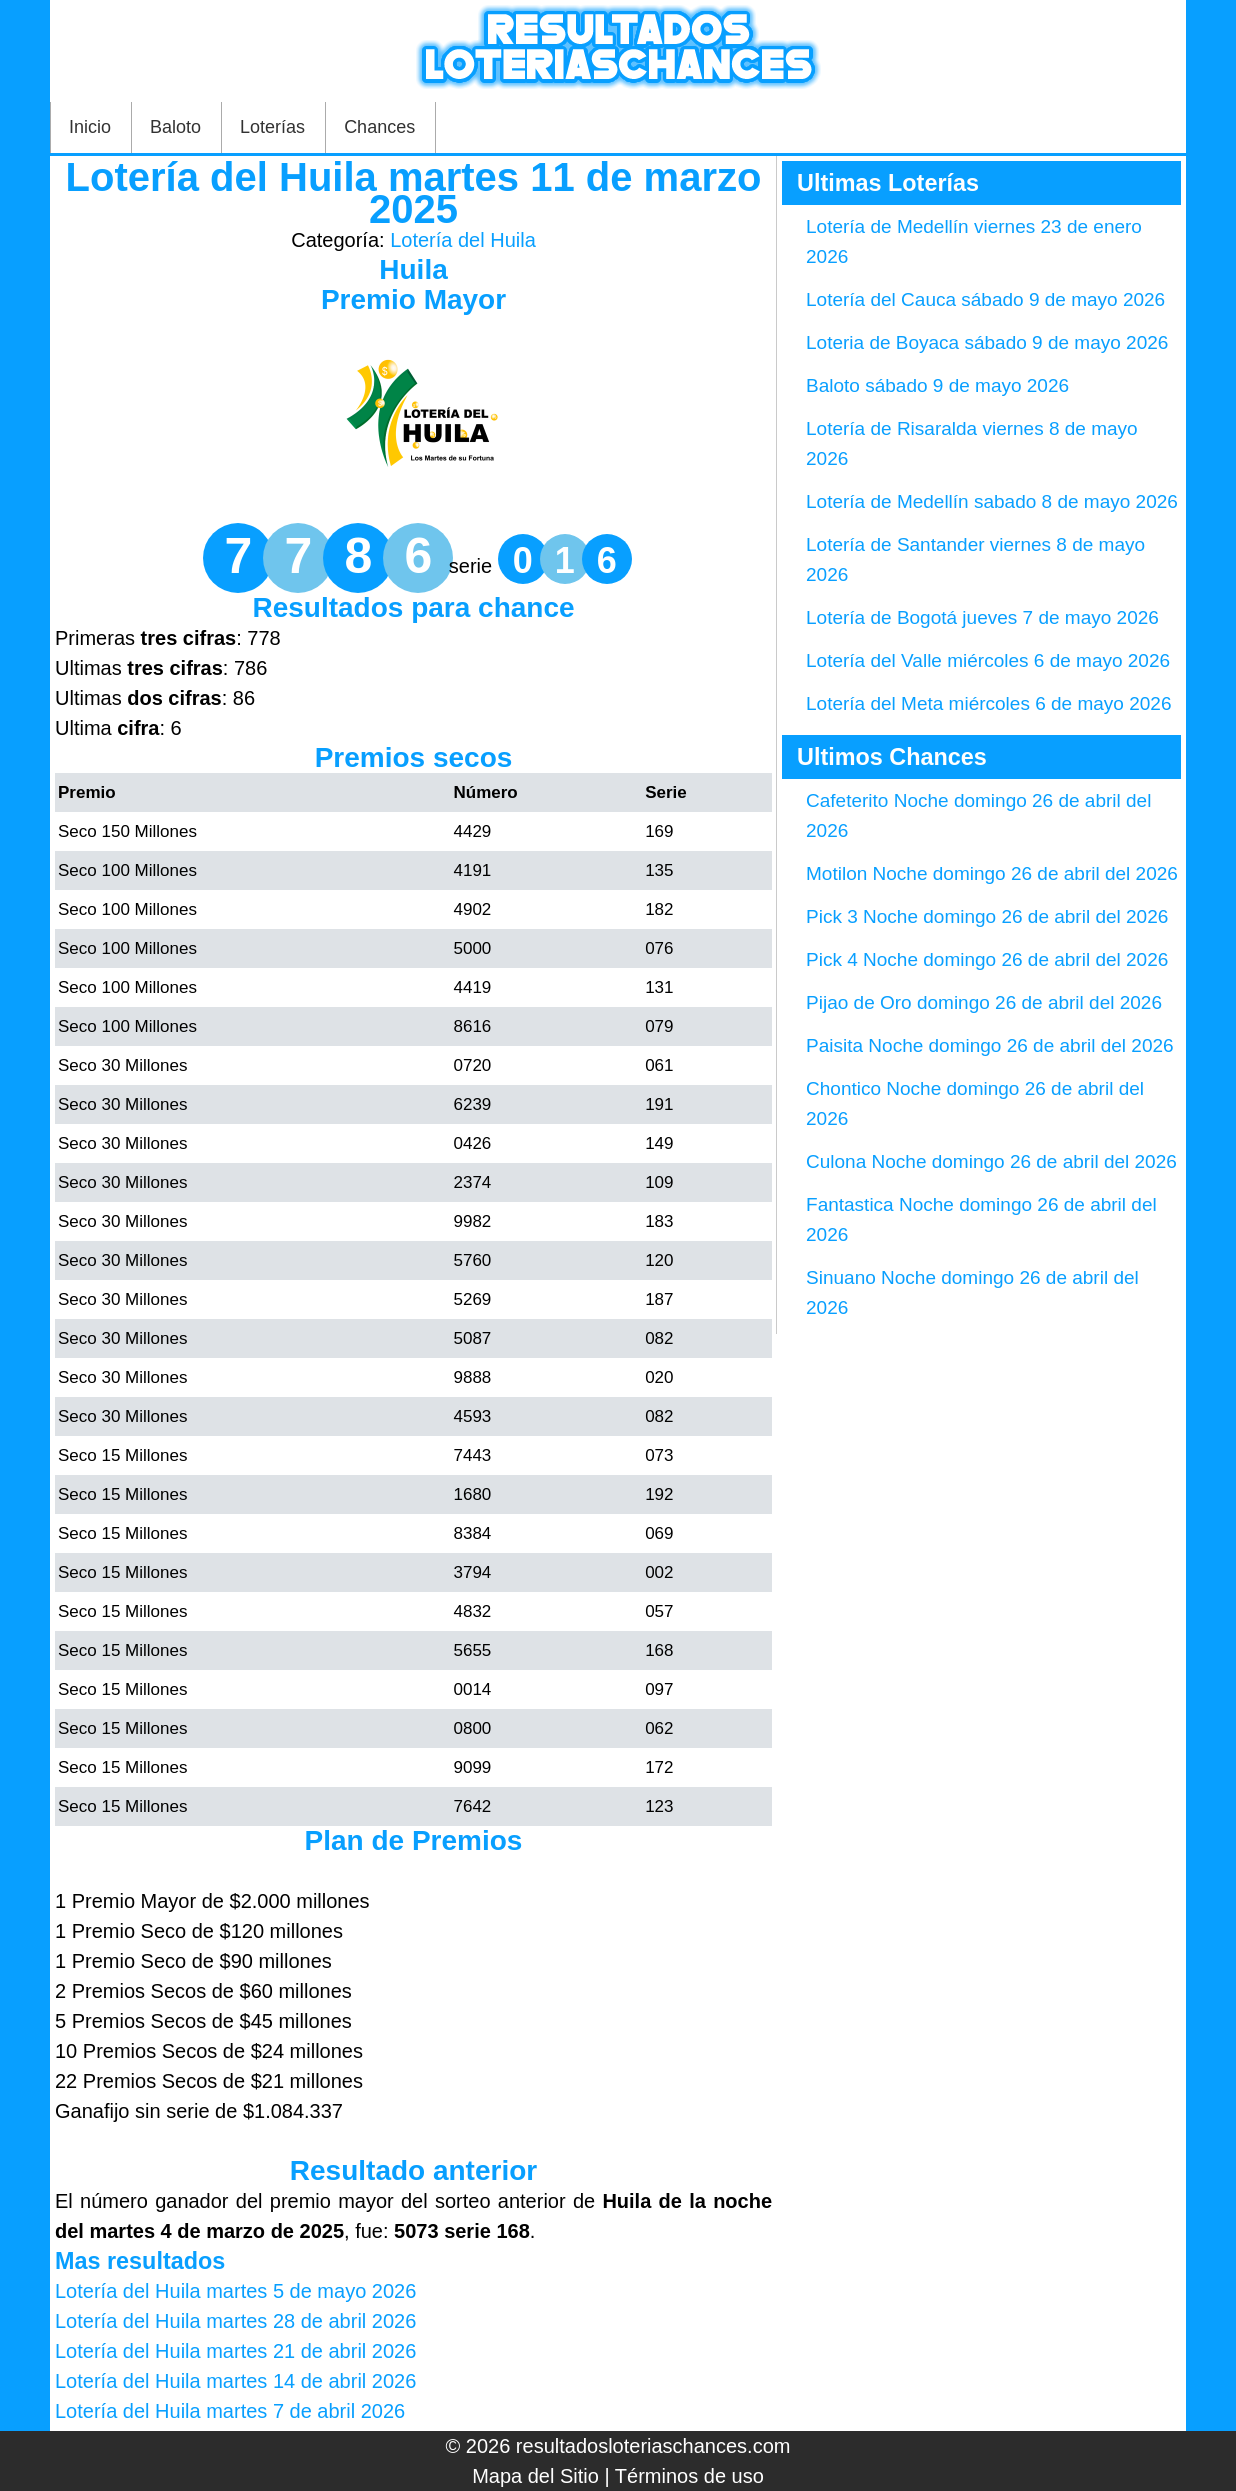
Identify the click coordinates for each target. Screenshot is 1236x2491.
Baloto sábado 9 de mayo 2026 (937, 385)
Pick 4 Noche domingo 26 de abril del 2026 (987, 959)
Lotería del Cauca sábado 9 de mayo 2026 (985, 299)
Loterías (272, 127)
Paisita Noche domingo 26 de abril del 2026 (990, 1045)
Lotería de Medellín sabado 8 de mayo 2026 (992, 501)
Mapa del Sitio (535, 2476)
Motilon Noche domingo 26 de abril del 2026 (992, 873)
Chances (379, 127)
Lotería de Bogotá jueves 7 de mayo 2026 (982, 617)
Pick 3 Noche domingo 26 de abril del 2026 (987, 916)
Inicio (90, 127)
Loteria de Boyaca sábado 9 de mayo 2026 (987, 342)
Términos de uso (689, 2476)
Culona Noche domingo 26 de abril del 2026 (991, 1161)
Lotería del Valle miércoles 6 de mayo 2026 (988, 660)
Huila (413, 269)
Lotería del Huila (463, 240)
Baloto (175, 127)
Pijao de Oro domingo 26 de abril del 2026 (984, 1002)
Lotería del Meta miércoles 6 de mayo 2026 (988, 703)
